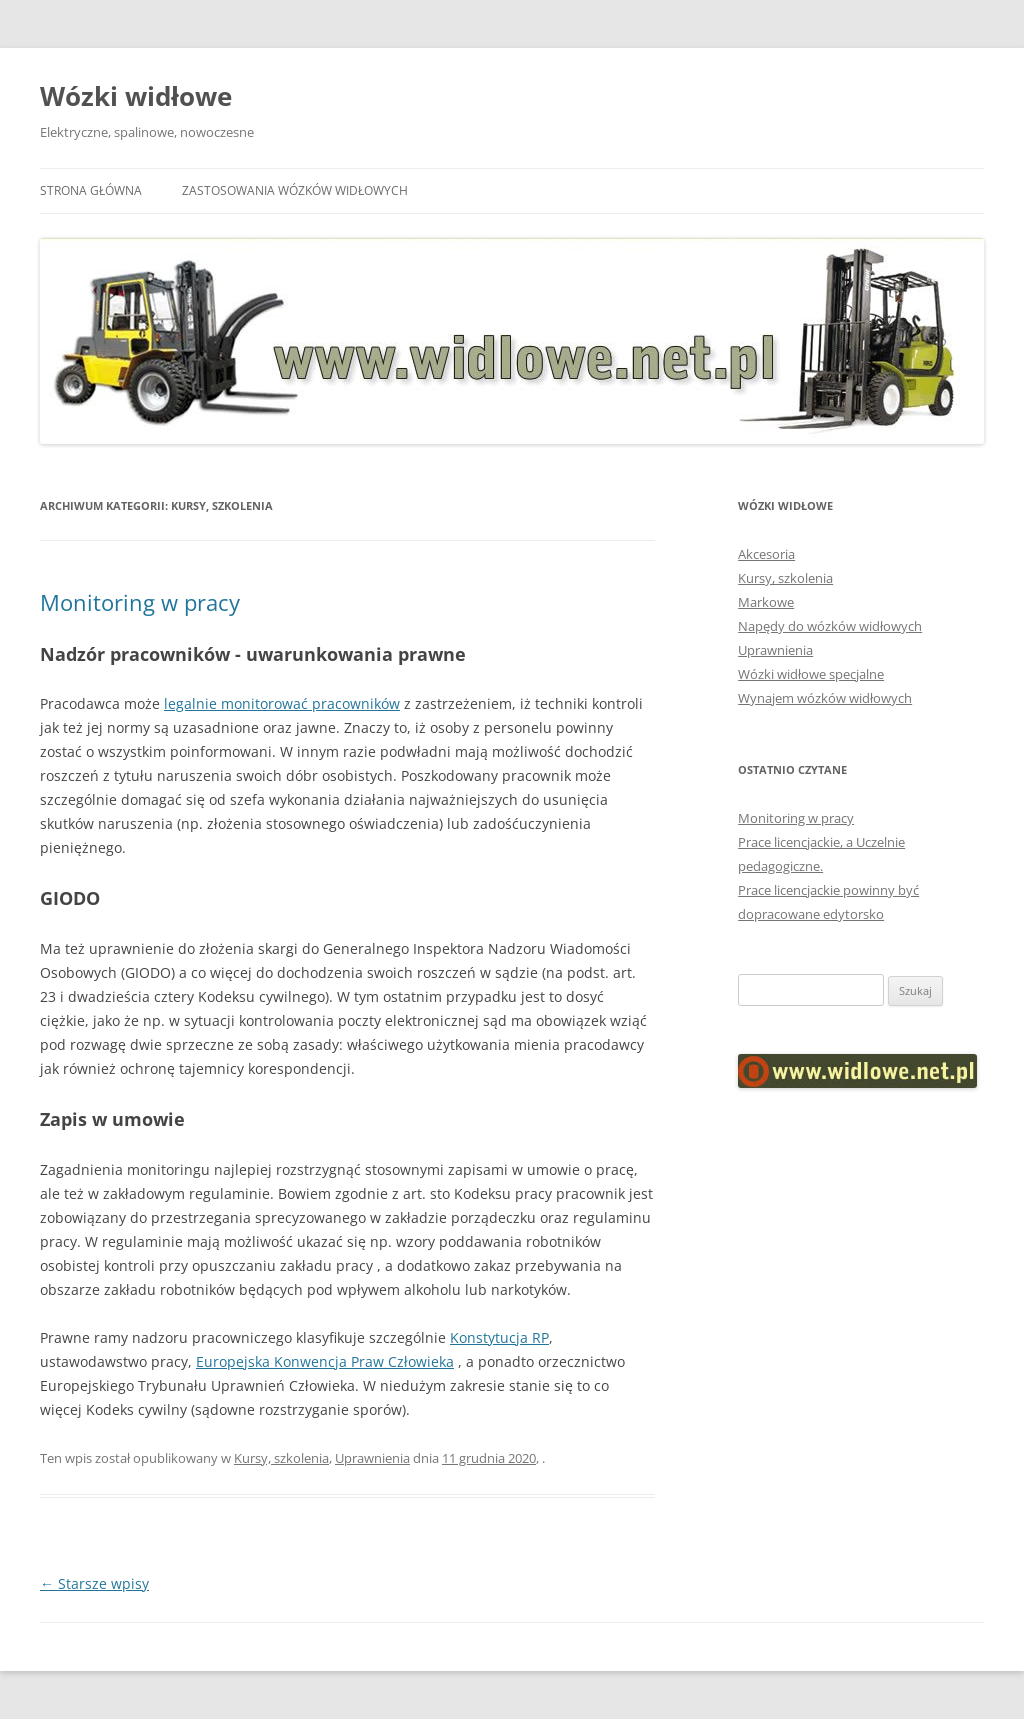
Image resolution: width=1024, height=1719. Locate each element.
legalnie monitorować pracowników (282, 703)
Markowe (766, 602)
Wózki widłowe (136, 96)
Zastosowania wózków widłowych (295, 190)
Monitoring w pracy (140, 602)
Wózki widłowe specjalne (811, 674)
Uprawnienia (372, 1458)
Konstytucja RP (499, 1337)
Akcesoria (766, 554)
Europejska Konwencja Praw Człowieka (325, 1361)
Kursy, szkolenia (281, 1458)
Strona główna (91, 190)
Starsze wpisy (94, 1583)
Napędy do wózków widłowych (830, 626)
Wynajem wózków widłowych (825, 698)
